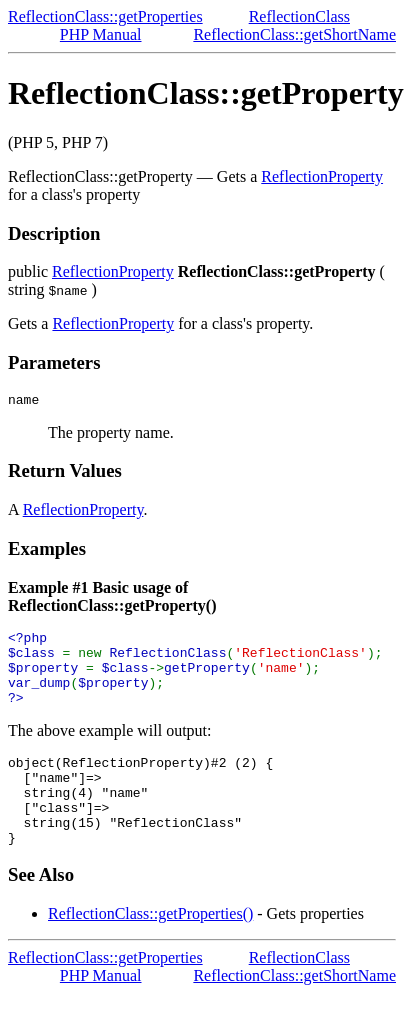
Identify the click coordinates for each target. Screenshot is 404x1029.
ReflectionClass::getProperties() (150, 949)
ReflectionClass (299, 16)
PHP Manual (101, 34)
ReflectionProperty (322, 176)
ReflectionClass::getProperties (105, 16)
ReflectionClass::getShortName (294, 34)
